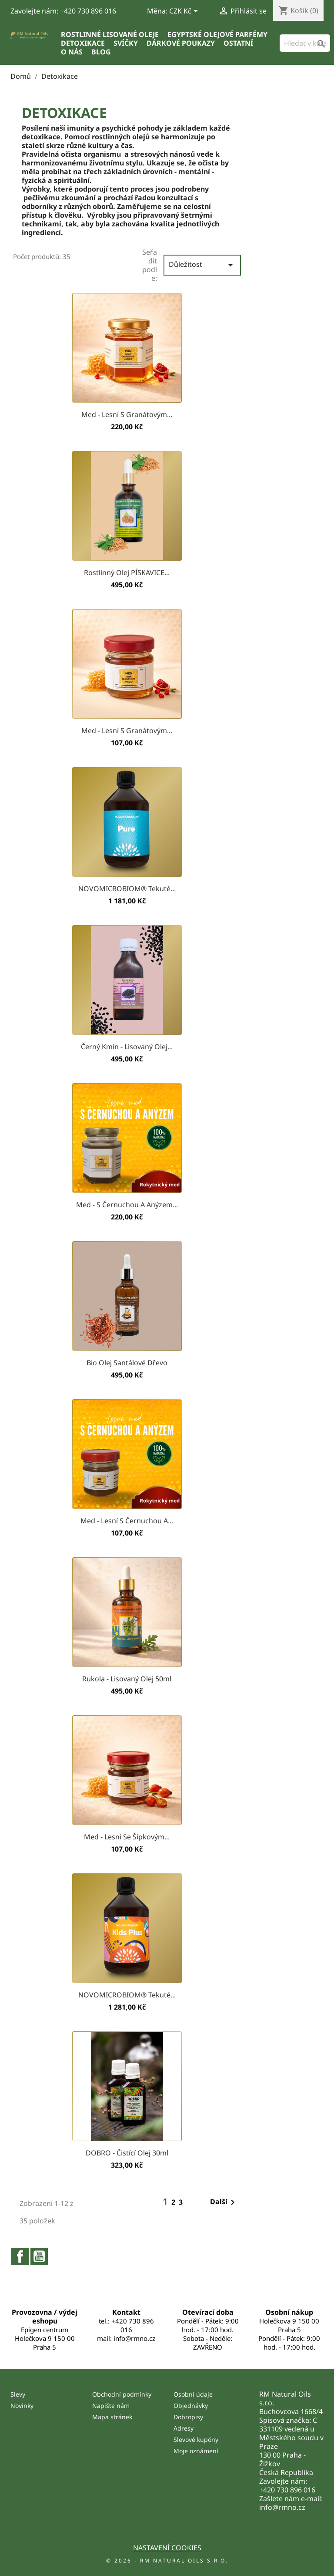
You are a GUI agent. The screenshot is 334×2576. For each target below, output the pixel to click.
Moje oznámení (196, 2451)
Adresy (184, 2428)
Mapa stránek (112, 2417)
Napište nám (111, 2405)
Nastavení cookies (167, 2547)
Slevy (17, 2394)
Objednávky (191, 2405)
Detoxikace (83, 43)
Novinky (21, 2405)
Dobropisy (188, 2417)
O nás (72, 51)
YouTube (39, 2256)
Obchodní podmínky (121, 2394)
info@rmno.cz (282, 2507)
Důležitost (202, 264)
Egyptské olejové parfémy (217, 34)
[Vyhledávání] (305, 43)
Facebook (20, 2256)
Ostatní (238, 43)
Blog (101, 51)
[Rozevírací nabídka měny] (185, 12)
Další (224, 2202)
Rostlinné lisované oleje (110, 34)
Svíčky (126, 43)
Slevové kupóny (196, 2439)
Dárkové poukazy (181, 43)
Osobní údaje (193, 2394)
